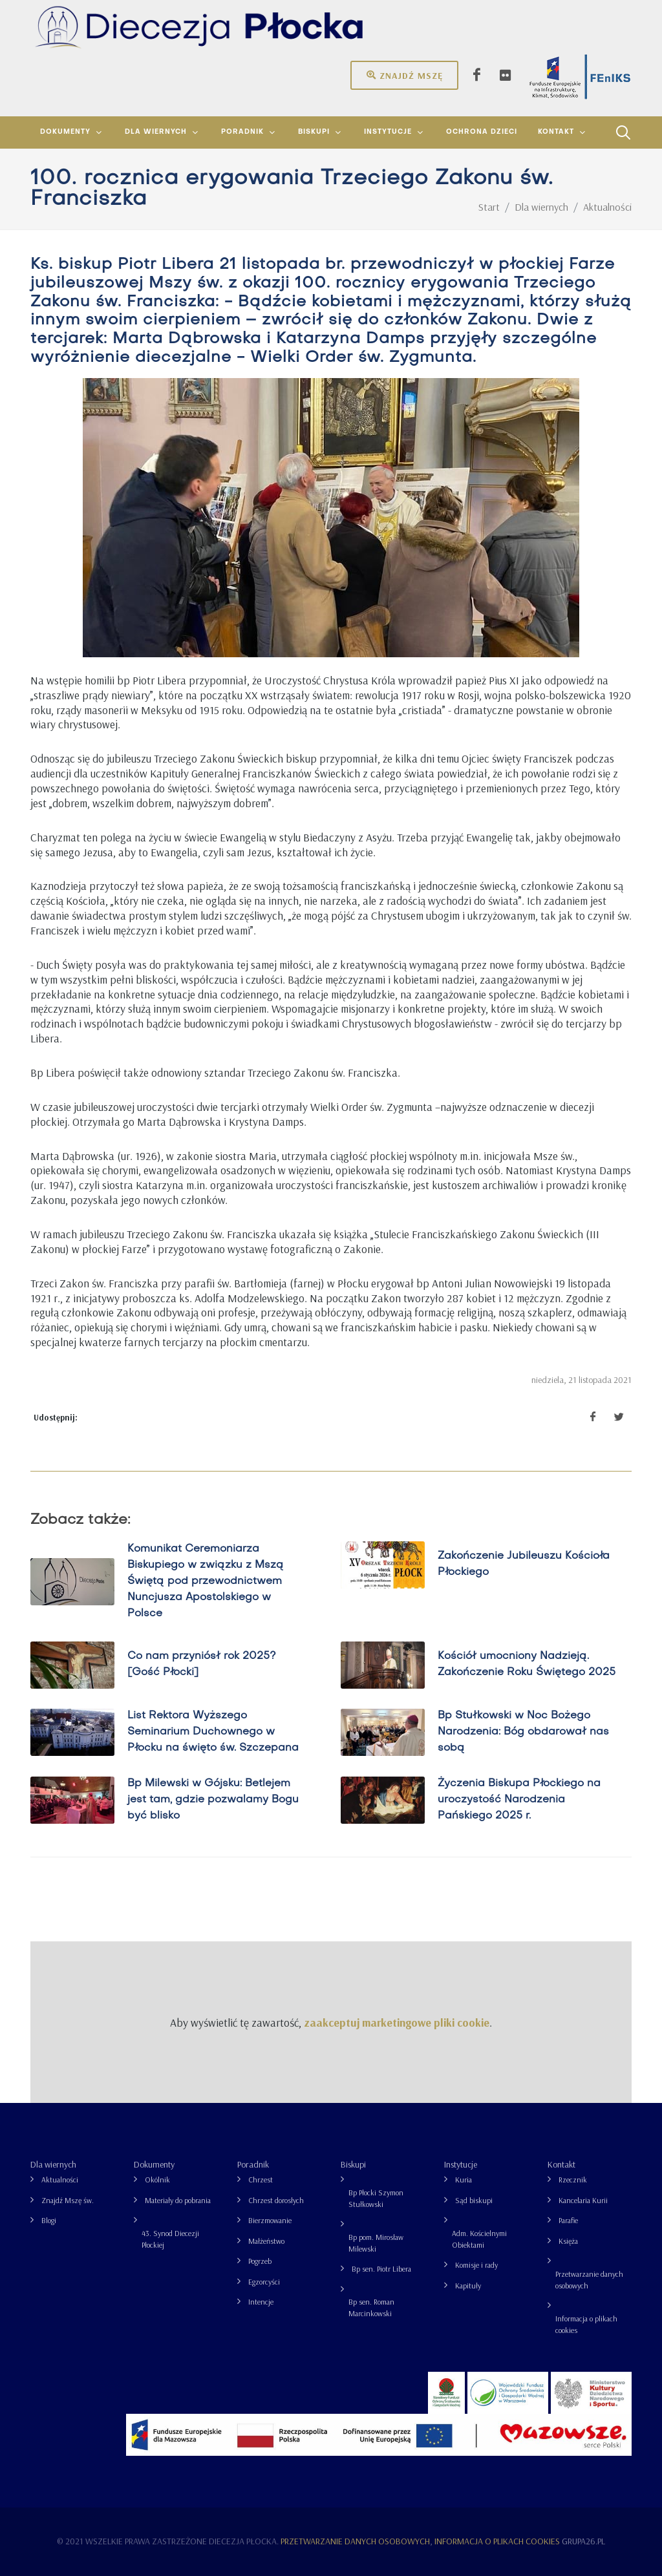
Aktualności (59, 2179)
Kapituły (468, 2285)
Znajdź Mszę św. (67, 2200)
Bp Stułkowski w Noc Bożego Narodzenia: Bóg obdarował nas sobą (523, 1732)
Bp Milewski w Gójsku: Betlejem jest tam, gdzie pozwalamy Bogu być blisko (213, 1800)
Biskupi (353, 2164)
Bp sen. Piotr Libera (381, 2269)
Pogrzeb (260, 2261)
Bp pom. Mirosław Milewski (375, 2243)
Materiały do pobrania (178, 2200)
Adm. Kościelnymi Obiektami (479, 2239)
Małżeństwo (266, 2241)
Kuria (463, 2179)
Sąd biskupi (474, 2200)
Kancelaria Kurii (583, 2200)
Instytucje (460, 2164)
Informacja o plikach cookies (586, 2324)
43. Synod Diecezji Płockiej (170, 2239)
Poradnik (253, 2164)
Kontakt (561, 2164)
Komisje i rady (476, 2265)
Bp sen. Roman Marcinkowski (371, 2307)
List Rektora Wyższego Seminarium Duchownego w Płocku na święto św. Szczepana (213, 1732)
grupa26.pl (583, 2541)
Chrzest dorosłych (276, 2200)
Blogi (48, 2220)
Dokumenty (154, 2164)
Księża (568, 2241)
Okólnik (157, 2179)
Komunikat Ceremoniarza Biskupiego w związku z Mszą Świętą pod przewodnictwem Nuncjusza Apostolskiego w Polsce (205, 1581)
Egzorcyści (264, 2281)
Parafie (568, 2220)
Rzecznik (573, 2179)
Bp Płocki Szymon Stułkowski (375, 2198)
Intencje (260, 2302)
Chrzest (260, 2179)
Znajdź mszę (404, 75)
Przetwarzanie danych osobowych (589, 2279)
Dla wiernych (53, 2164)
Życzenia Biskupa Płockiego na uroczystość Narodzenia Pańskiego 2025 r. (519, 1800)
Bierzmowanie (270, 2220)
